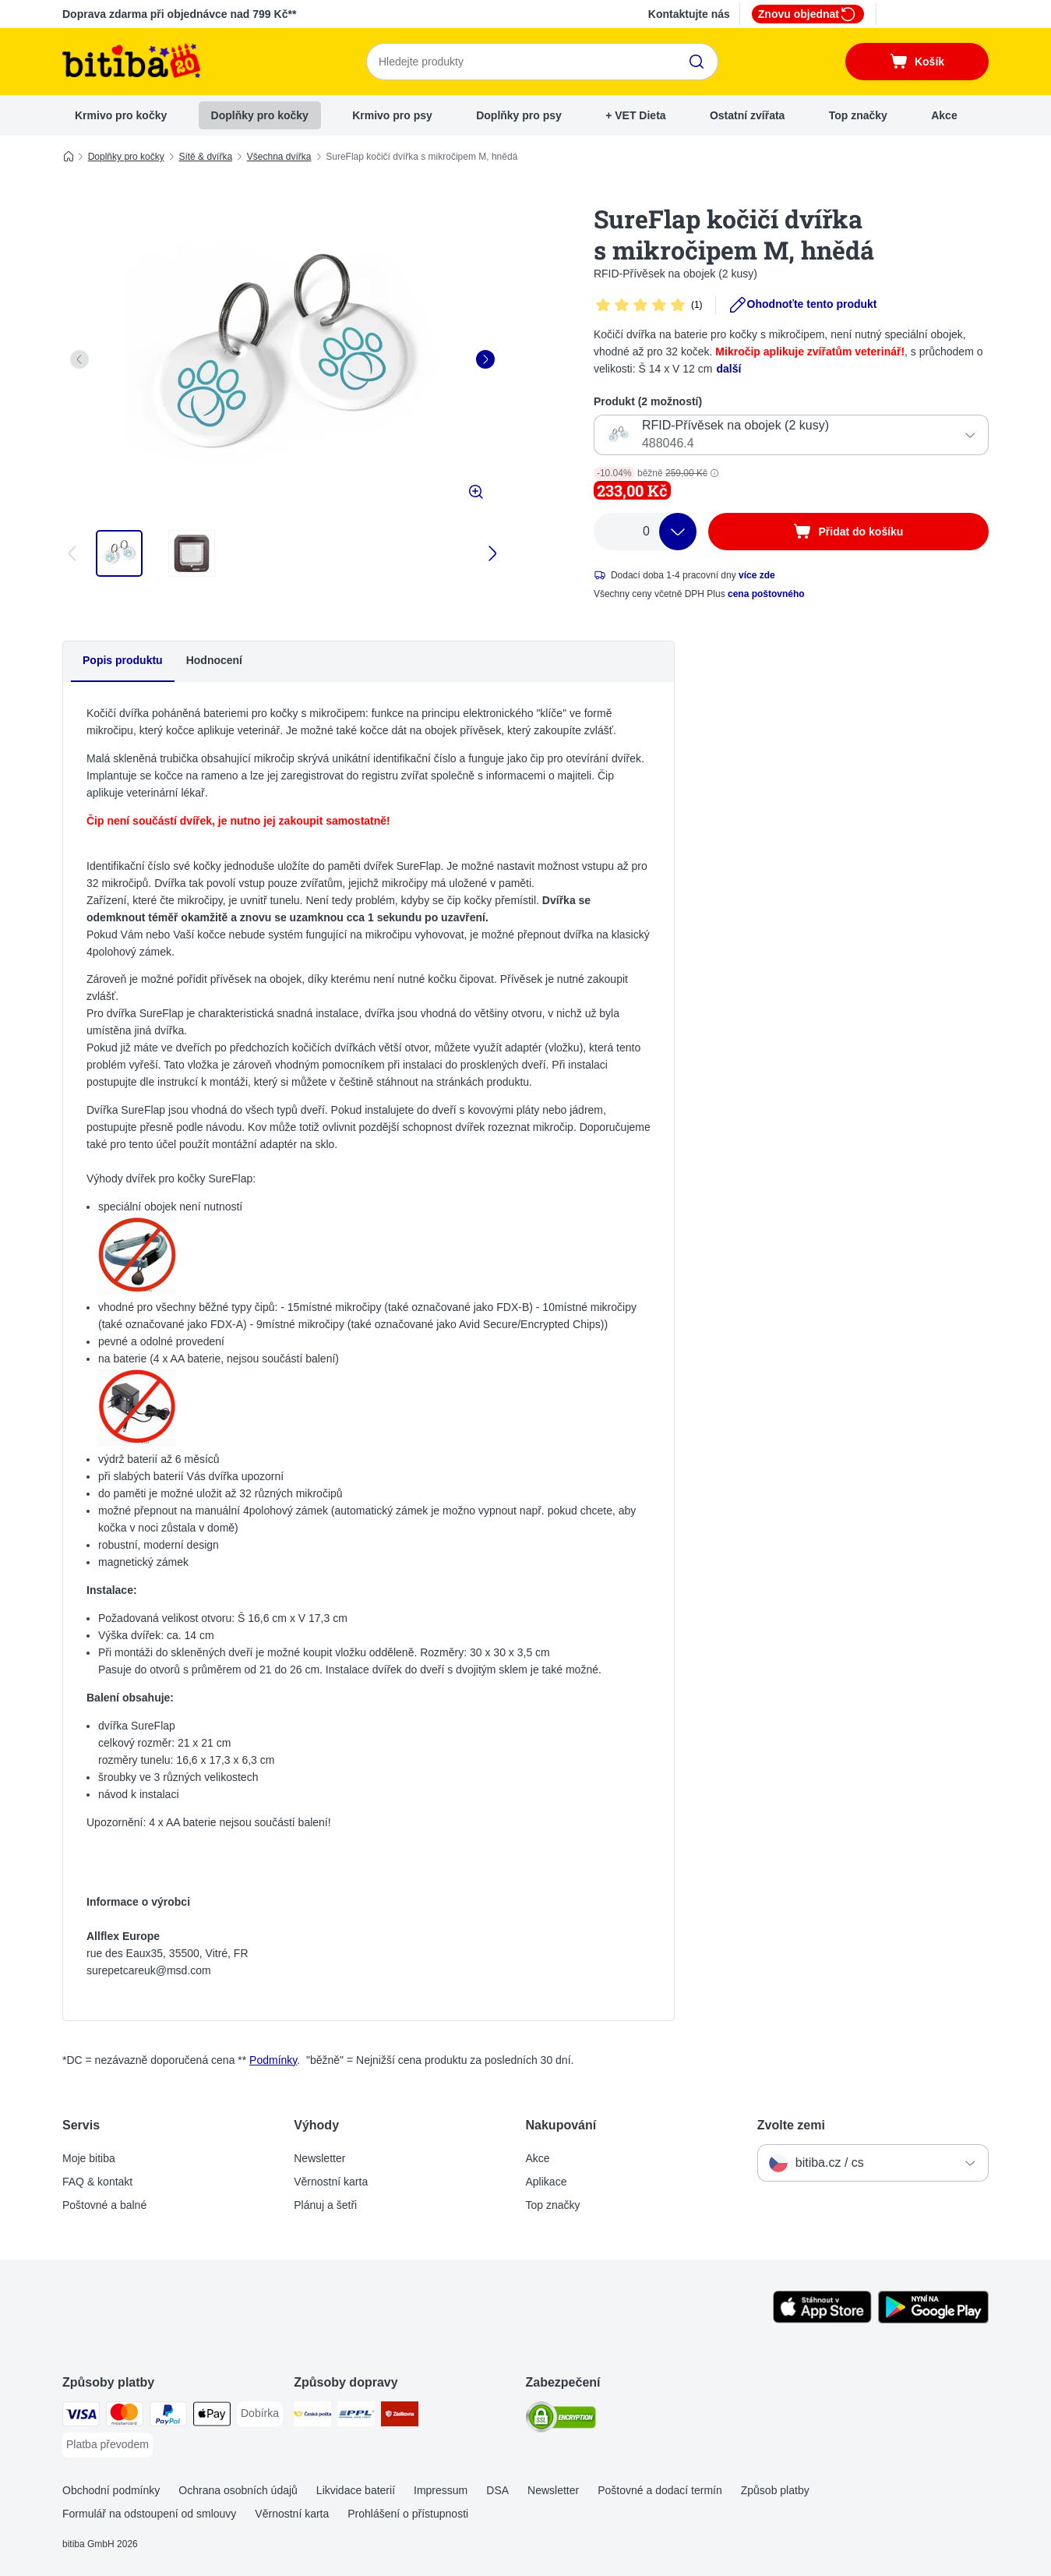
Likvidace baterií (355, 2490)
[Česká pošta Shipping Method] (312, 2416)
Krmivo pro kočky (121, 115)
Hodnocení (214, 660)
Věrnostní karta (331, 2181)
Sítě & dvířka (205, 156)
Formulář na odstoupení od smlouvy (149, 2513)
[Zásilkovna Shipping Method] (399, 2416)
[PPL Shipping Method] (356, 2416)
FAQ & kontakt (97, 2181)
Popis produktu (123, 660)
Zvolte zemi (791, 2125)
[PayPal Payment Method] (168, 2416)
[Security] (561, 2419)
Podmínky (273, 2060)
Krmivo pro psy (392, 115)
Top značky (858, 115)
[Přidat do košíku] (848, 531)
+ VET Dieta (635, 115)
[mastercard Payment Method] (124, 2416)
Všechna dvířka (279, 156)
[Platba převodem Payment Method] (107, 2445)
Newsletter (319, 2158)
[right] (485, 359)
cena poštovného (766, 593)
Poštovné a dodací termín (660, 2490)
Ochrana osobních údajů (238, 2490)
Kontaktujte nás (689, 14)
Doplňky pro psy (519, 115)
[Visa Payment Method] (81, 2416)
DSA (497, 2490)
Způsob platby (775, 2490)
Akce (944, 115)
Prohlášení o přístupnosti (407, 2513)
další (728, 368)
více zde (757, 575)
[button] (714, 473)
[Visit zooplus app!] (822, 2319)
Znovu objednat (808, 14)
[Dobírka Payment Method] (260, 2413)
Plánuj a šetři (325, 2205)
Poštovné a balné (104, 2205)
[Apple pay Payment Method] (212, 2416)
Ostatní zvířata (747, 115)
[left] (79, 359)
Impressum (440, 2490)
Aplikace (546, 2181)
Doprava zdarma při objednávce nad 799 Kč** (179, 14)
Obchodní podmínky (111, 2490)
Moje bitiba (88, 2158)
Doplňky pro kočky (260, 115)
